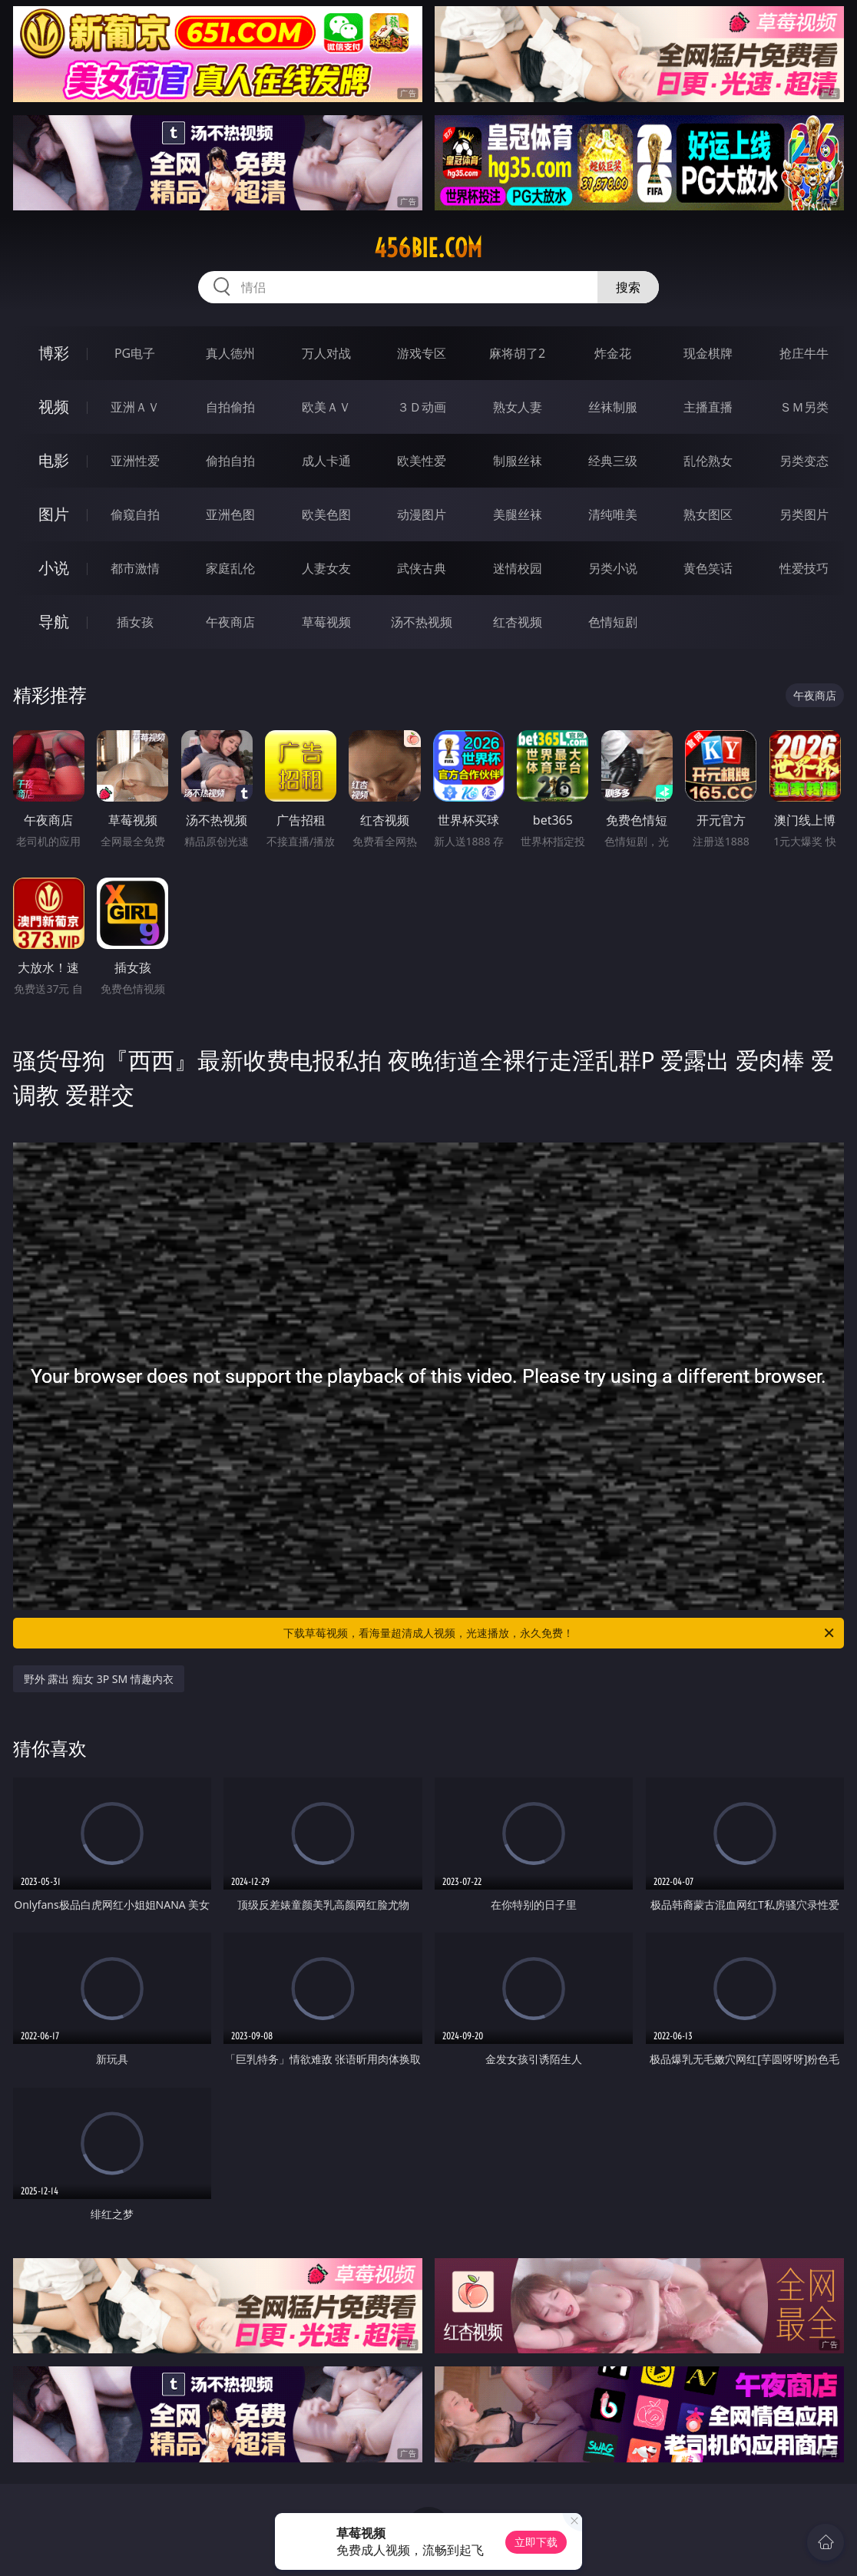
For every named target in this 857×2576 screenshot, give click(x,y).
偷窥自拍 (135, 514)
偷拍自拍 (230, 460)
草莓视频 (326, 621)
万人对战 (326, 353)
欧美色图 (326, 514)
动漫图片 (421, 514)
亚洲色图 (230, 514)
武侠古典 (421, 568)
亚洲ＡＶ (135, 406)
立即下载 (536, 2542)
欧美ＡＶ (326, 406)
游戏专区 (421, 353)
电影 (53, 460)
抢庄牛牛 (804, 353)
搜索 (628, 287)
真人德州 (230, 353)
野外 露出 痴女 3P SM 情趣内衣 (99, 1679)
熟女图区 (708, 514)
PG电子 (134, 353)
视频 (53, 406)
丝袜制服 (612, 406)
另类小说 (612, 568)
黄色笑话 (708, 568)
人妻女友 (326, 568)
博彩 (53, 352)
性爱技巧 (804, 568)
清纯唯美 (612, 514)
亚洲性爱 (135, 460)
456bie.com (428, 248)
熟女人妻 (517, 406)
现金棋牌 (708, 353)
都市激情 (135, 568)
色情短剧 (612, 621)
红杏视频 (517, 621)
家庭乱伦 (230, 568)
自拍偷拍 (230, 406)
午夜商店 (230, 621)
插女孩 (135, 621)
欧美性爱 (421, 460)
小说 (53, 567)
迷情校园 (517, 568)
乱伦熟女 (708, 460)
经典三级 (612, 460)
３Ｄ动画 (421, 406)
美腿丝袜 (517, 514)
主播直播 (708, 406)
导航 (53, 621)
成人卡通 (326, 460)
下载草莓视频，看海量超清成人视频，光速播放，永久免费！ (559, 1633)
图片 (53, 514)
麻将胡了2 (517, 353)
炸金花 (612, 353)
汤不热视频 (421, 621)
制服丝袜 (517, 460)
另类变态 (804, 460)
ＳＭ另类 (804, 406)
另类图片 (804, 514)
